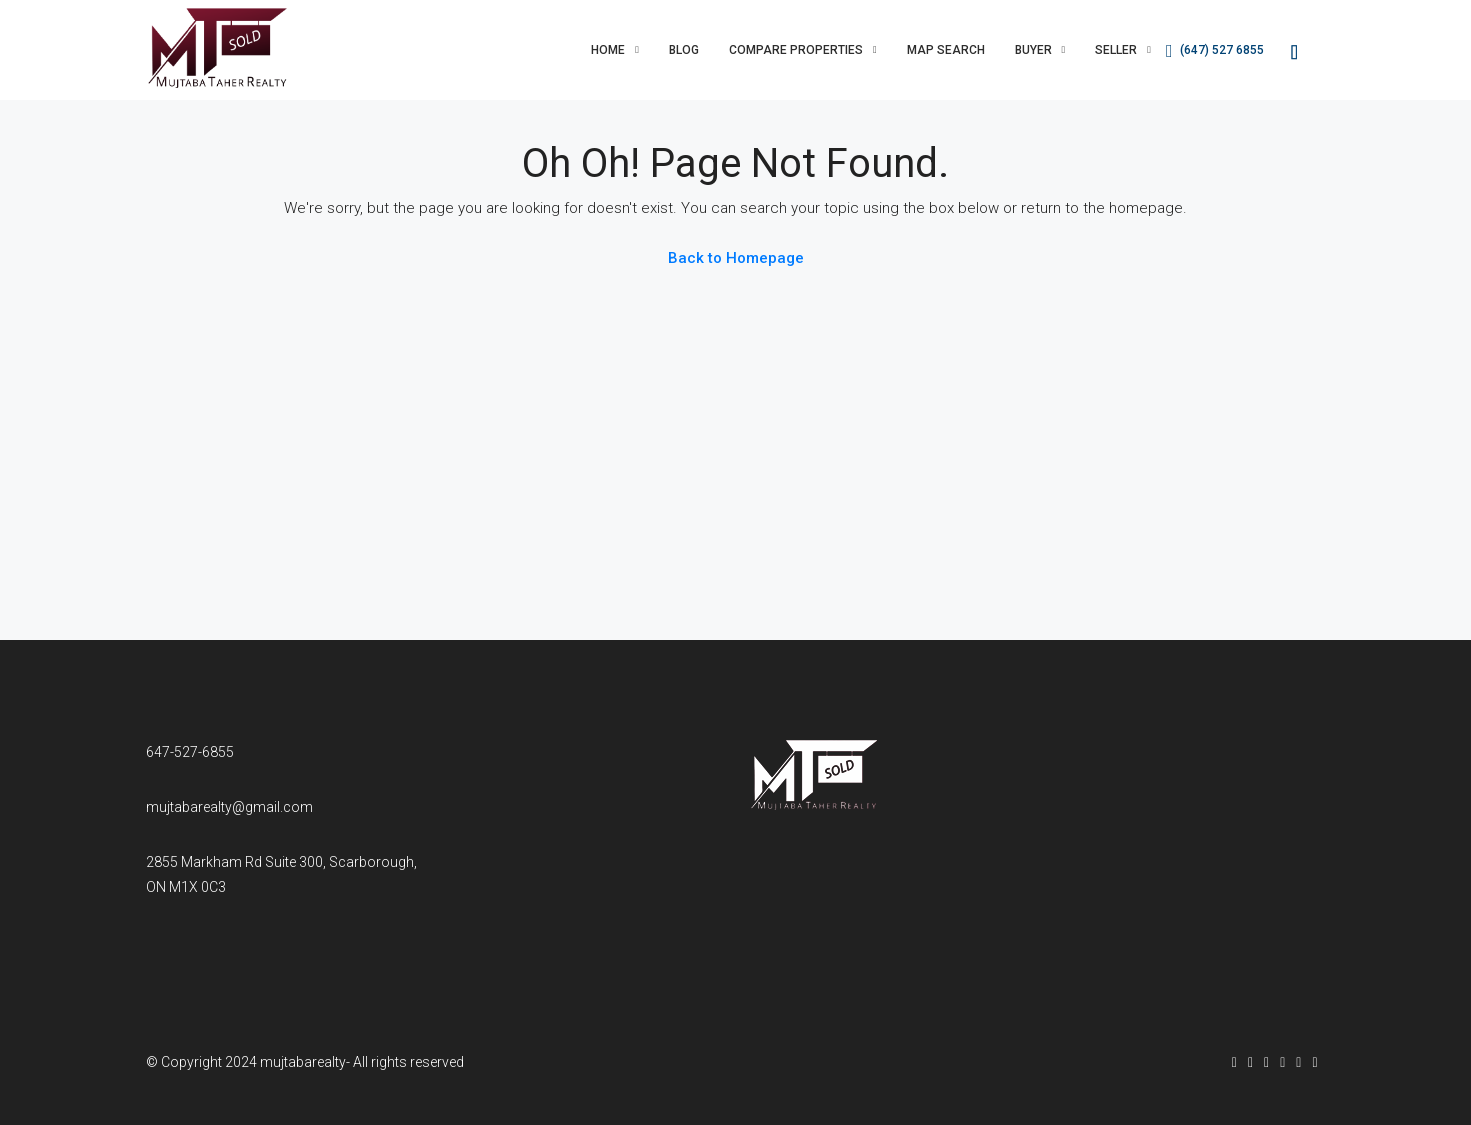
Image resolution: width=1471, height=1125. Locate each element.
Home (608, 50)
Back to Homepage (736, 258)
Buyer (1033, 50)
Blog (684, 50)
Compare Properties (796, 50)
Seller (1116, 50)
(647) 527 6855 (1215, 51)
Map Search (946, 50)
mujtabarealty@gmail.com (229, 807)
